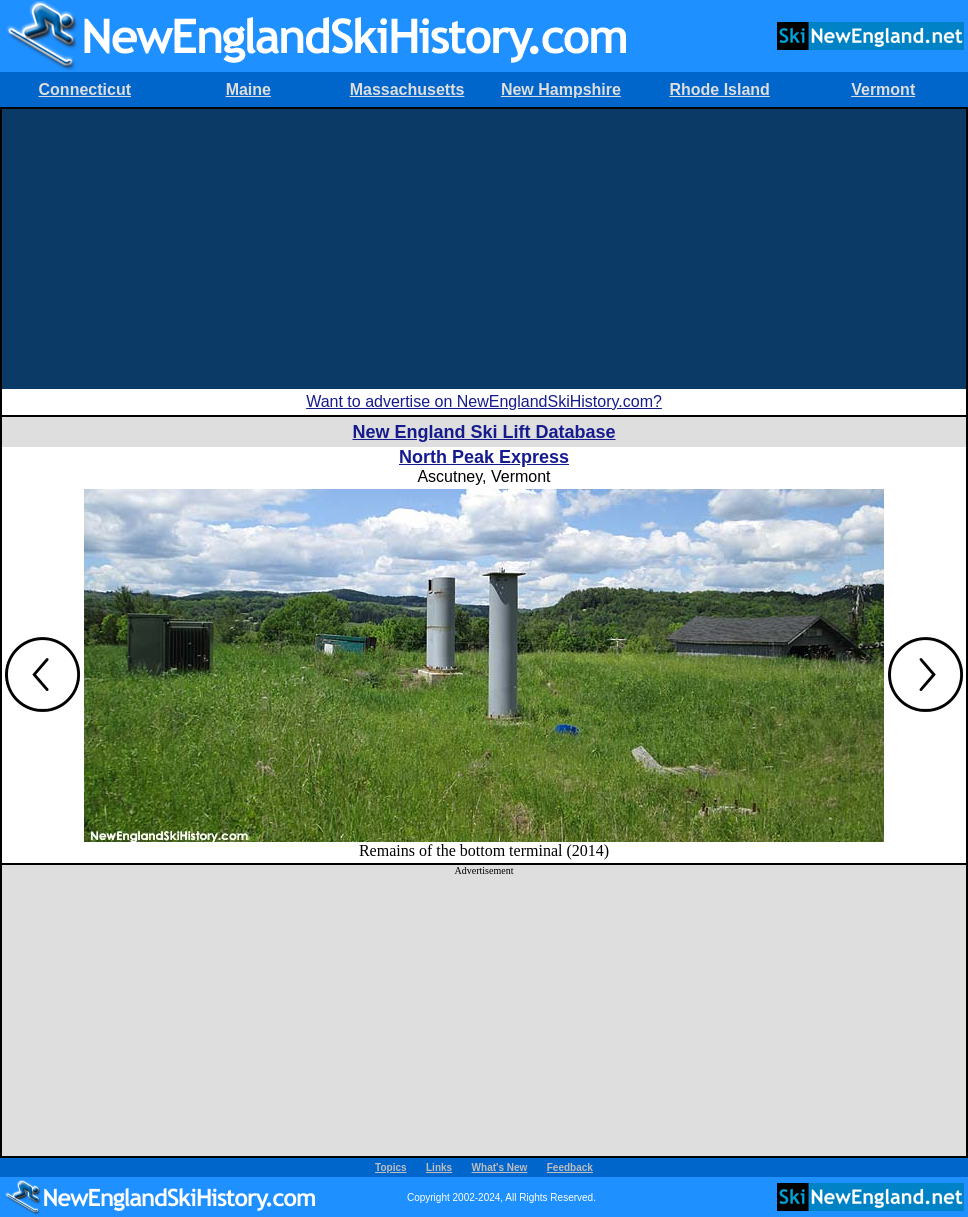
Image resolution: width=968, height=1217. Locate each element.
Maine (248, 89)
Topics (390, 1167)
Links (439, 1167)
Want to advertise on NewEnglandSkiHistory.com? (484, 401)
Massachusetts (407, 89)
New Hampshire (561, 89)
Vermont (883, 89)
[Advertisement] (484, 249)
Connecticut (85, 89)
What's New (500, 1167)
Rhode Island (719, 89)
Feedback (570, 1167)
